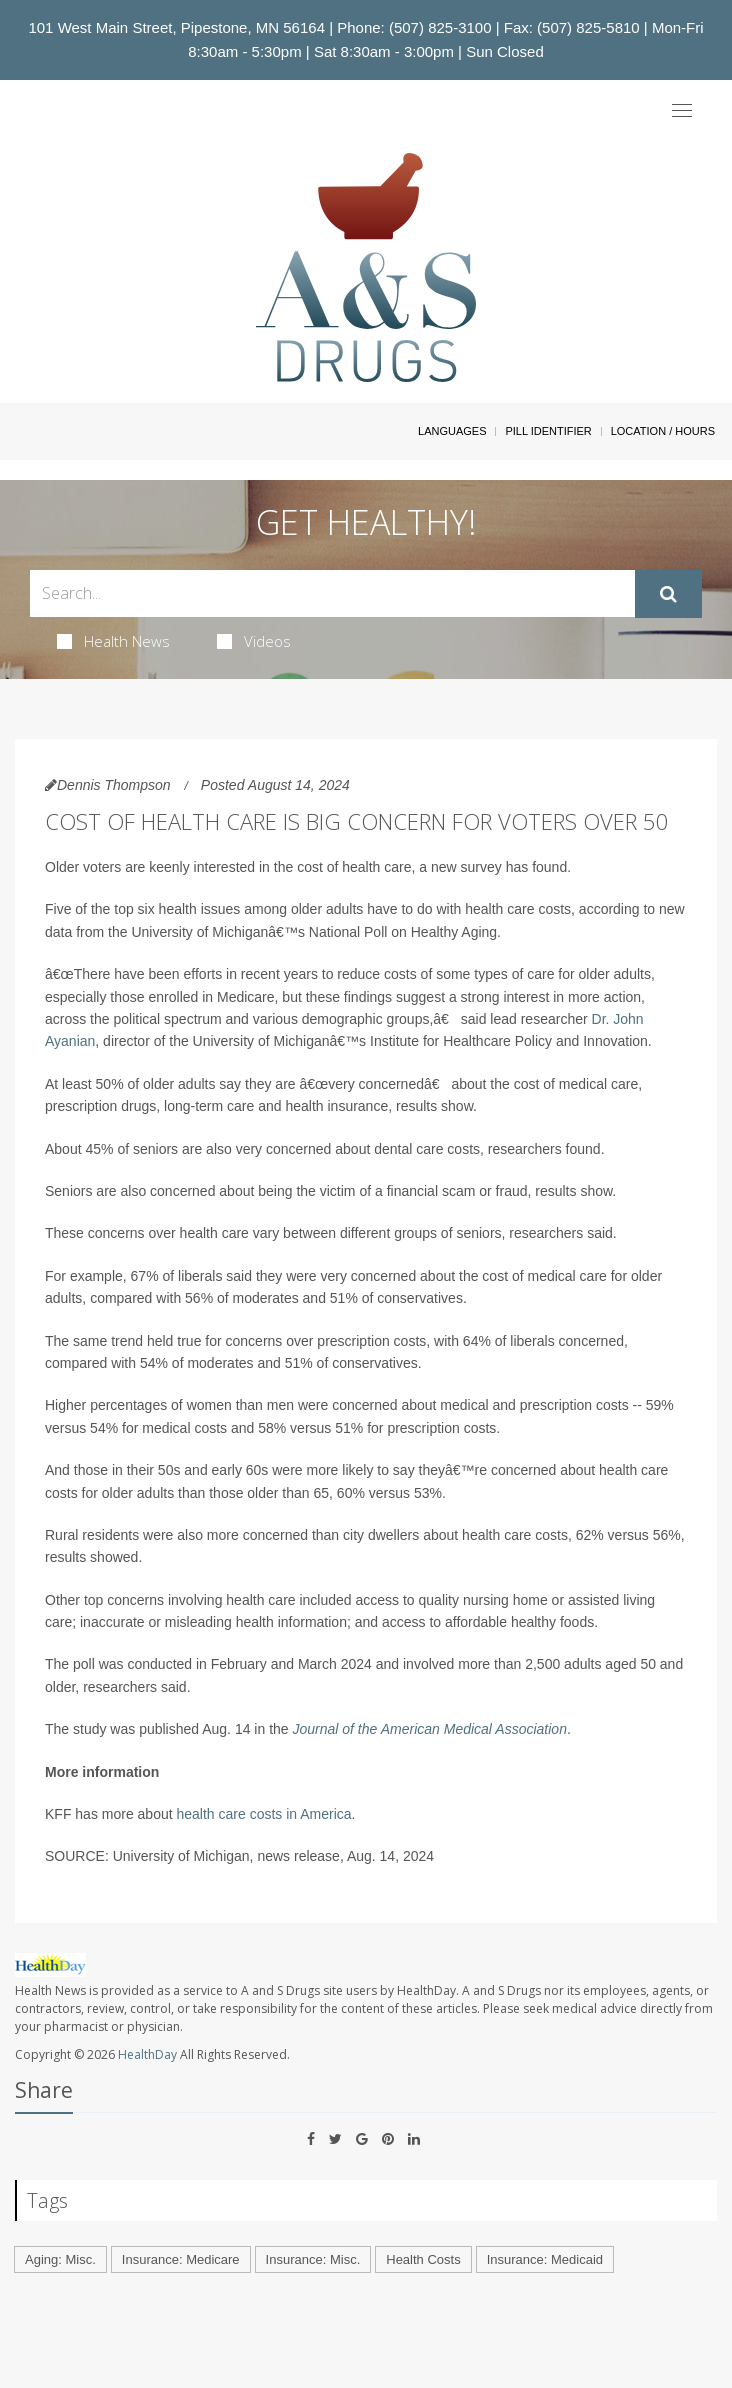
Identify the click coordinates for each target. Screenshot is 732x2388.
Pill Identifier (548, 431)
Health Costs (423, 2259)
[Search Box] (332, 593)
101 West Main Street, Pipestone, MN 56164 (176, 27)
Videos (254, 641)
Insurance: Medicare (181, 2259)
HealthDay (147, 2054)
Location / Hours (663, 431)
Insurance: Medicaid (545, 2259)
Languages (452, 431)
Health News (113, 641)
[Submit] (668, 594)
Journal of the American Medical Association (430, 1729)
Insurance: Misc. (313, 2259)
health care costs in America (264, 1814)
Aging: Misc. (60, 2259)
